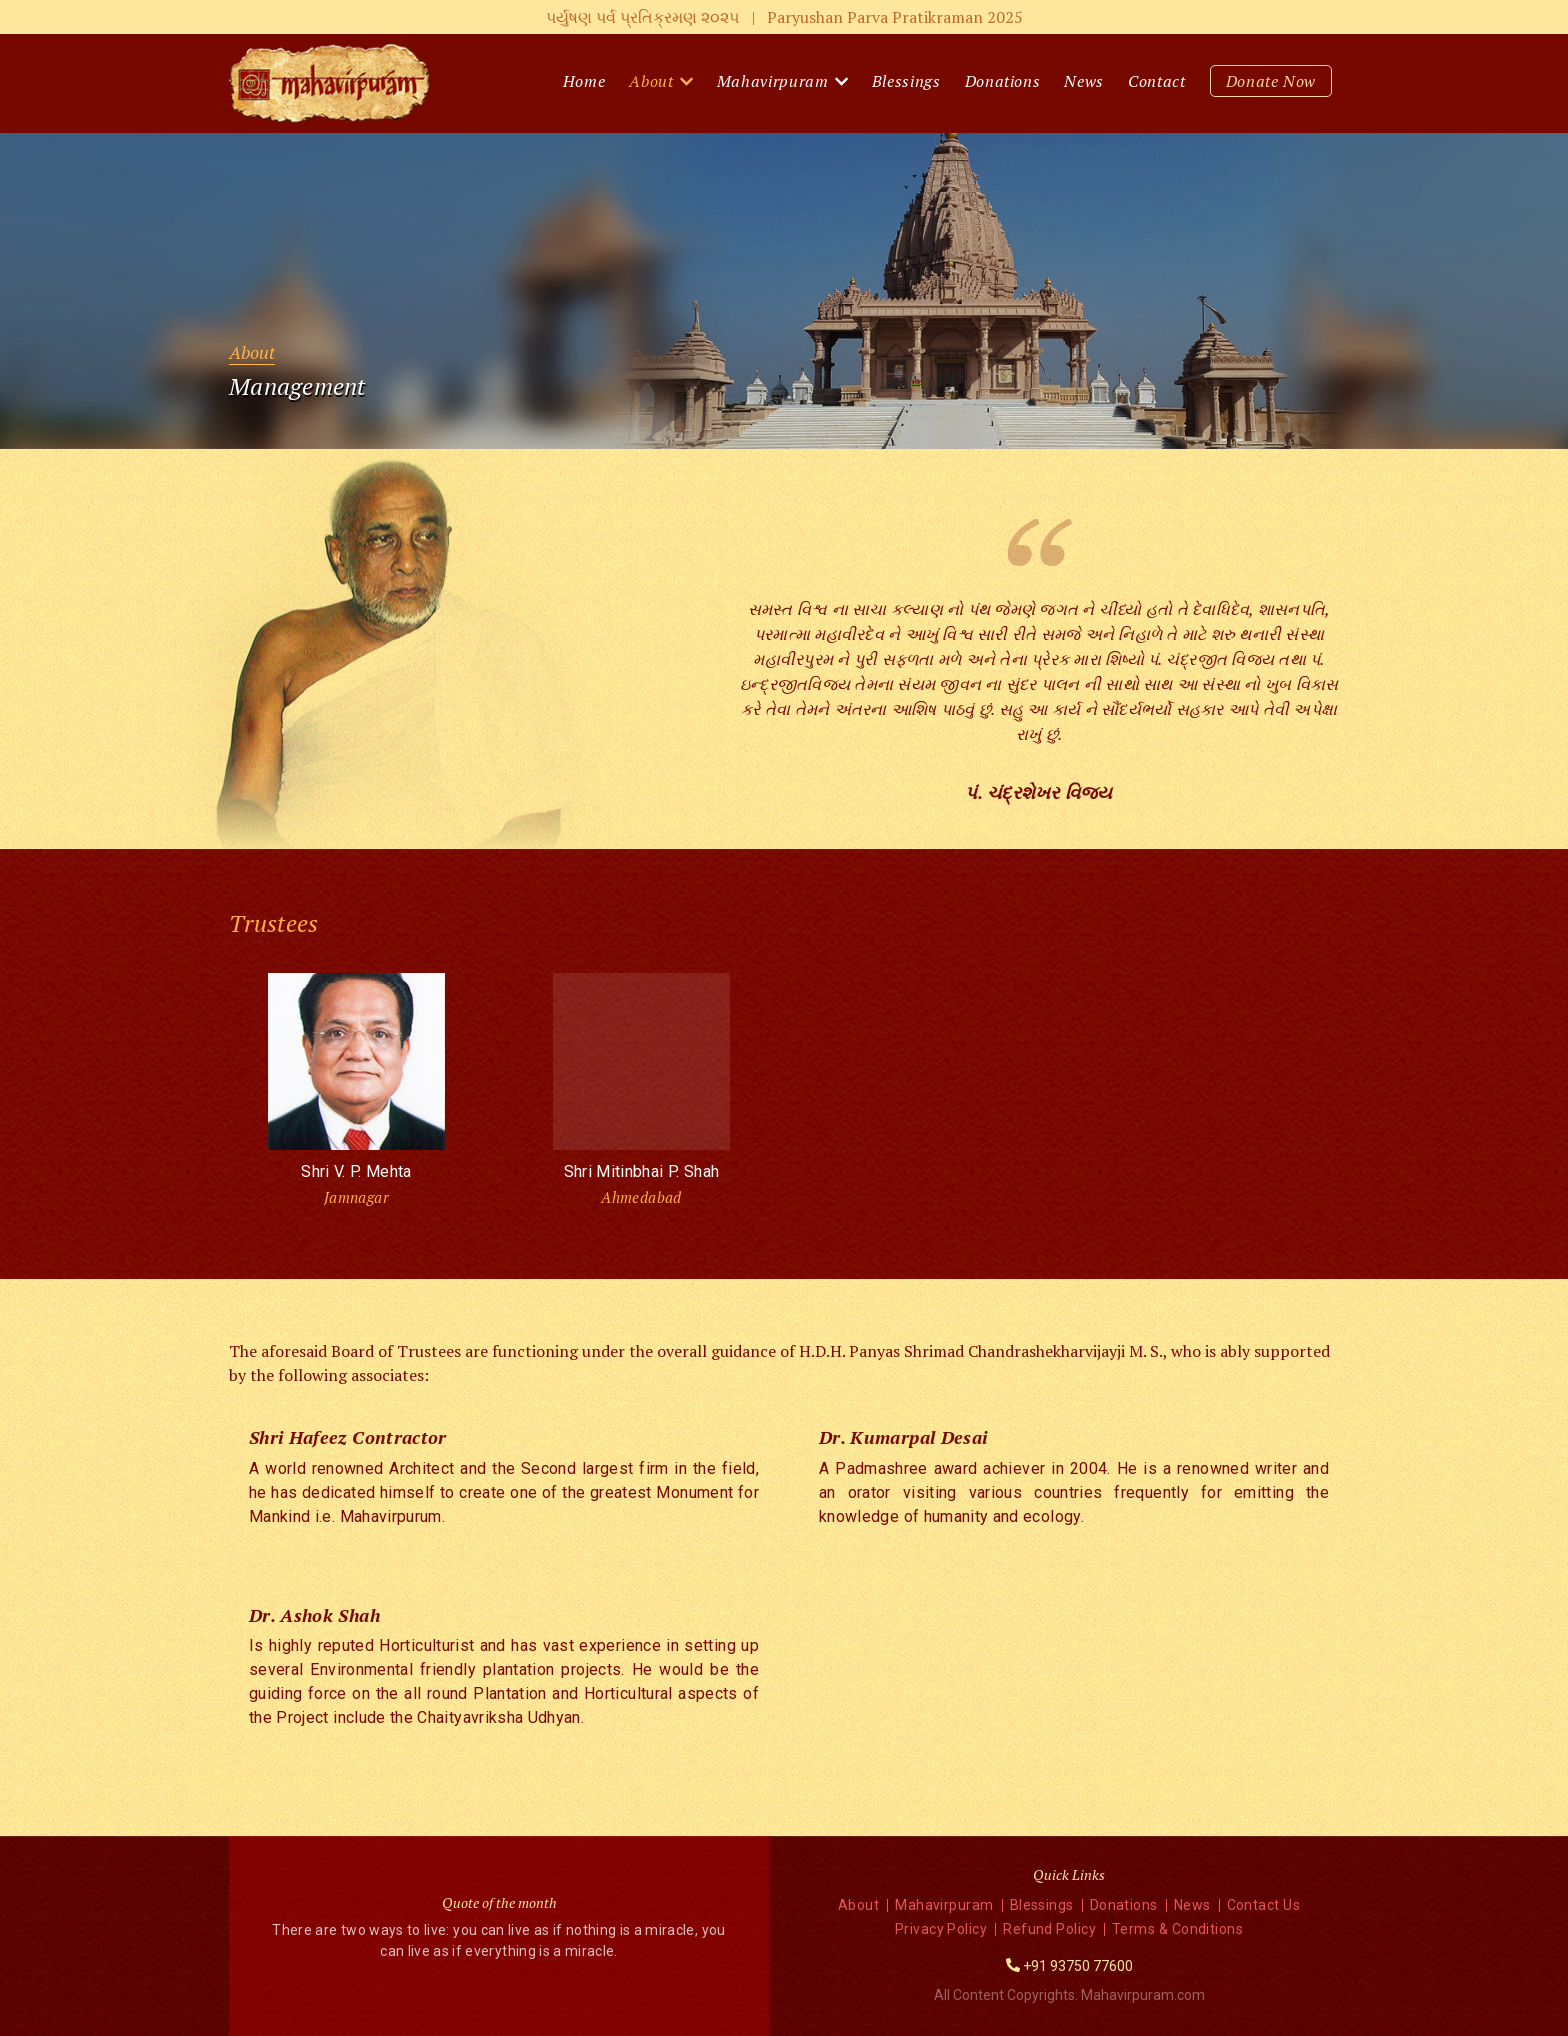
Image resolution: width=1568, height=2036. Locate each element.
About (651, 81)
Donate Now (1271, 81)
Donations (1003, 81)
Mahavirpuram (773, 81)
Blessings (906, 81)
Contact (1157, 81)
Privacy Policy (941, 1929)
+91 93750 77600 (1078, 1966)
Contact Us (1264, 1905)
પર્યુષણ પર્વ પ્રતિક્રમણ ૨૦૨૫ (784, 17)
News (1084, 81)
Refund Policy (1049, 1929)
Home (584, 81)
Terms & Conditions (1177, 1929)
